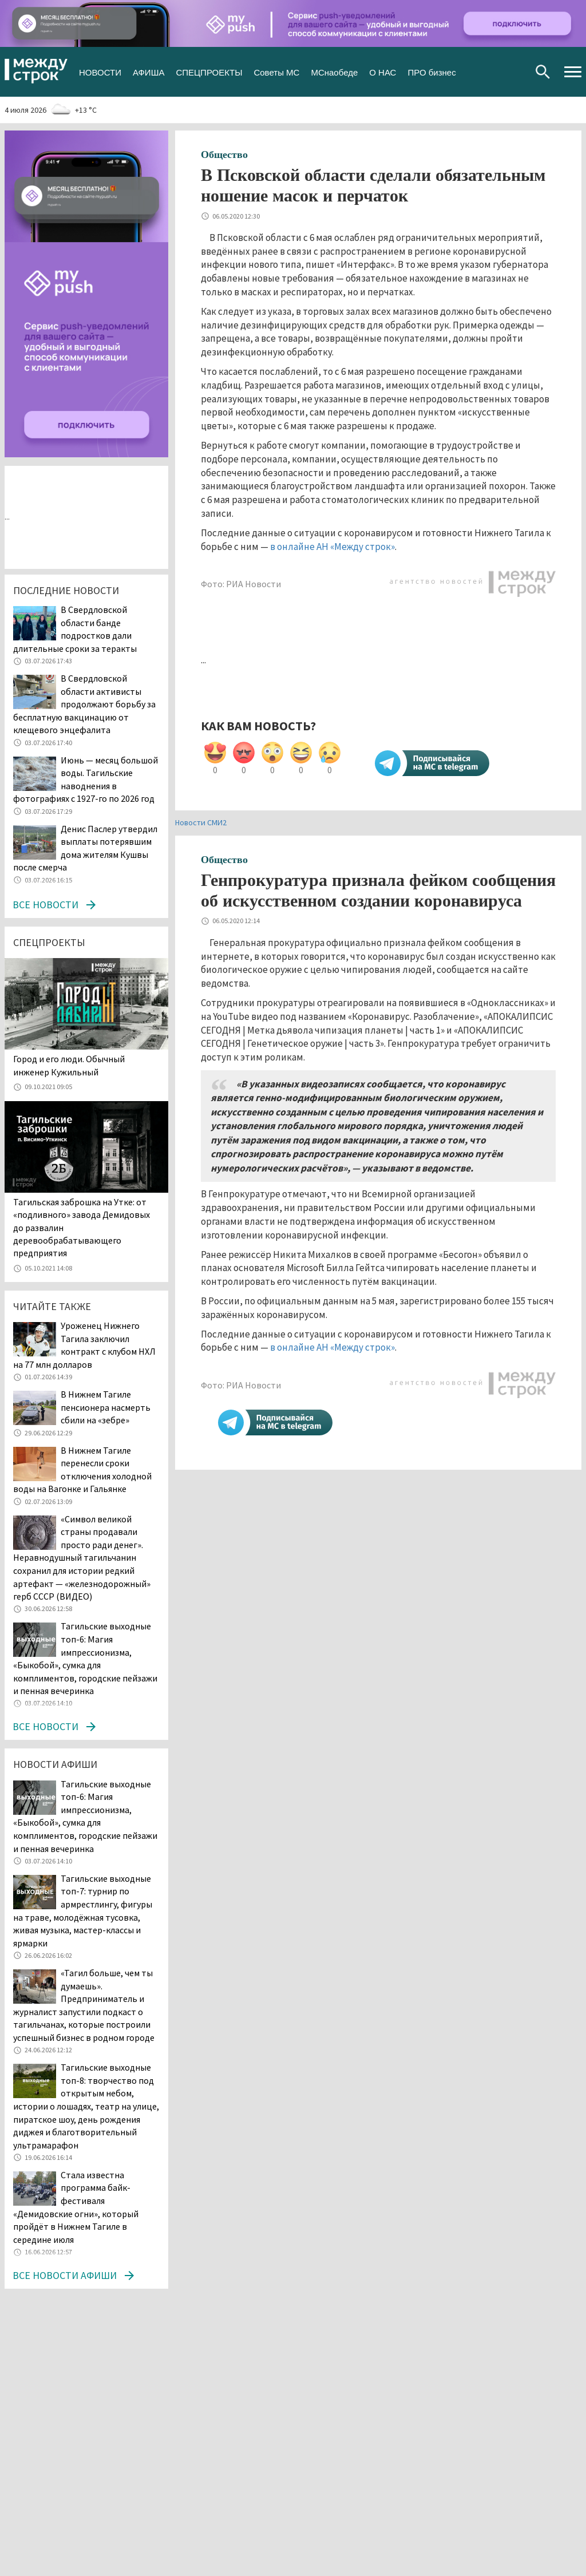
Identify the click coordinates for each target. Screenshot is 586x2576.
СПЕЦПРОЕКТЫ (209, 71)
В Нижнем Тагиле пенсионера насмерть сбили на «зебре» (106, 1407)
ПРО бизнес (431, 71)
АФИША (148, 71)
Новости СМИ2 (201, 822)
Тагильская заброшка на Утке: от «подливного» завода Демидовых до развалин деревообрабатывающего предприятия (81, 1227)
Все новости (45, 904)
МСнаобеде (334, 71)
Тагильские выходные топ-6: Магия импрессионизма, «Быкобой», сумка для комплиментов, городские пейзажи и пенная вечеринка (85, 1816)
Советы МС (276, 71)
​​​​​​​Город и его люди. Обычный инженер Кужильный (69, 1065)
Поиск (543, 72)
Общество (224, 154)
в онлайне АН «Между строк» (332, 546)
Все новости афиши (65, 2275)
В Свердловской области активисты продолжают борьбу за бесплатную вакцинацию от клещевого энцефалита (84, 703)
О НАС (382, 71)
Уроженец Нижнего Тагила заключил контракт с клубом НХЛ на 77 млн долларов (84, 1345)
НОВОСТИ (100, 71)
